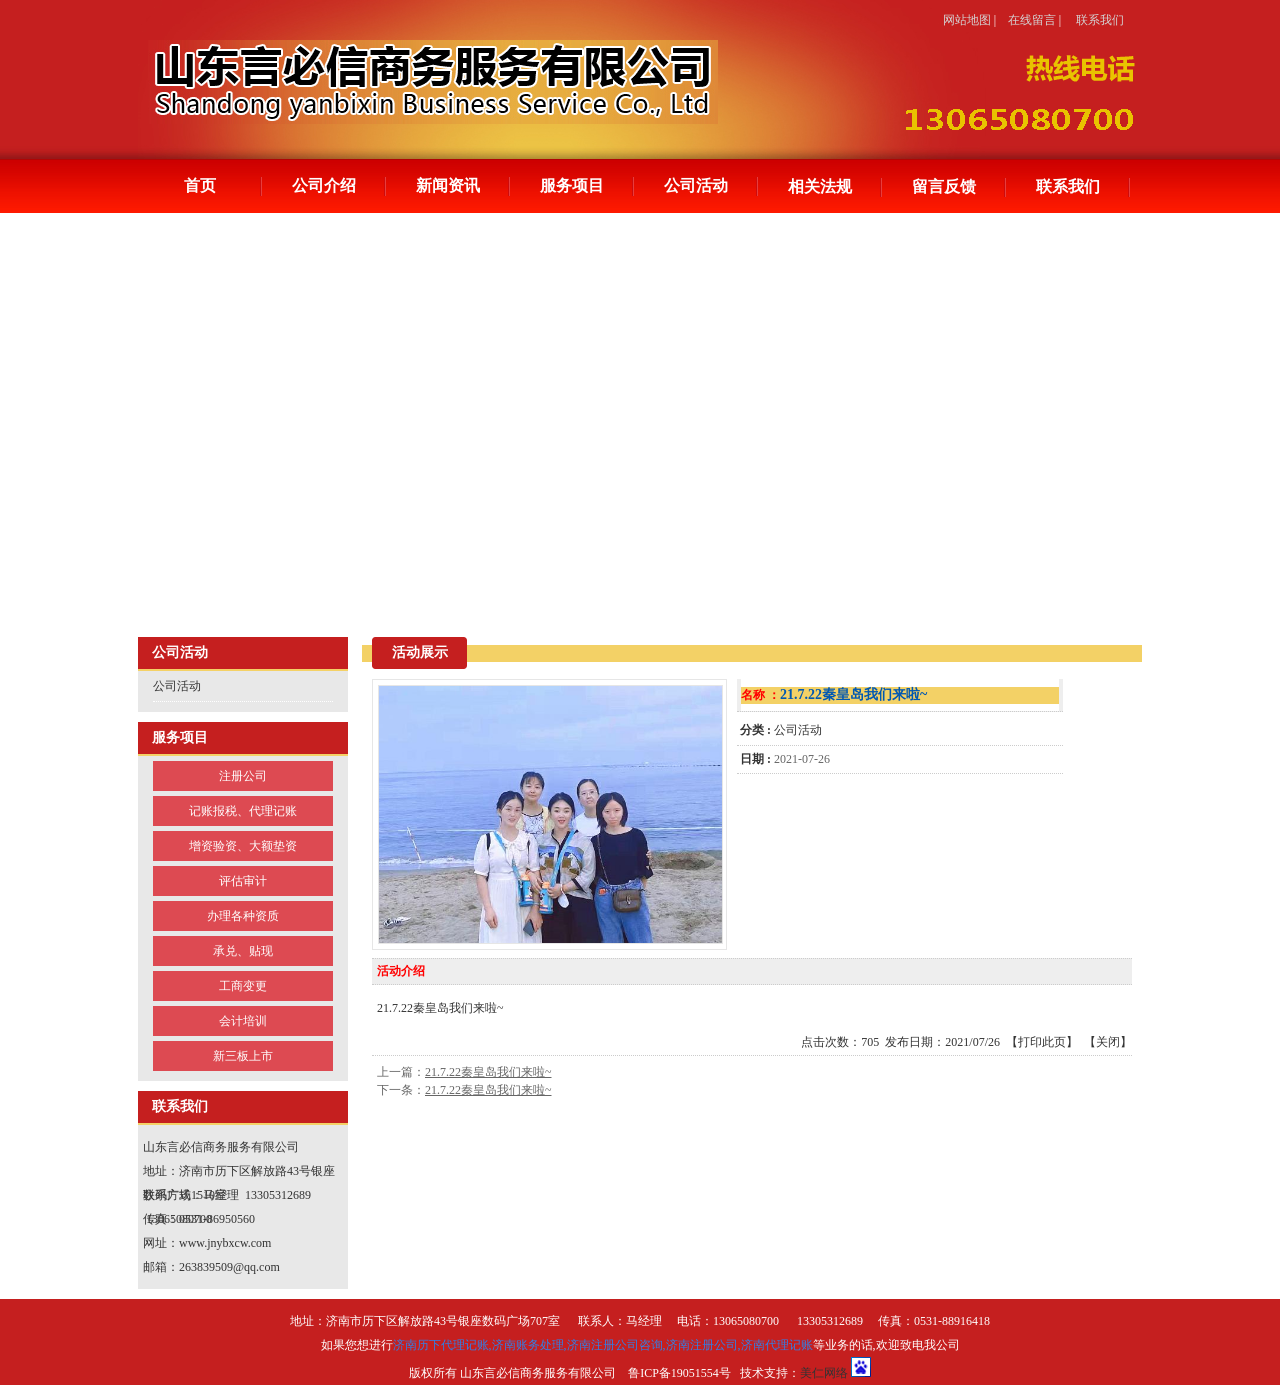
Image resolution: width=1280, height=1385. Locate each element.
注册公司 (243, 776)
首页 (200, 185)
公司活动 (696, 185)
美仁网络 (824, 1373)
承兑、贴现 (243, 951)
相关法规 (820, 186)
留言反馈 (944, 186)
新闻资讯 (448, 185)
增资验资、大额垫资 (243, 846)
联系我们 (1100, 20)
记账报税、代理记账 (243, 811)
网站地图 (967, 20)
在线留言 (1032, 20)
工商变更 (243, 986)
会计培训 (243, 1021)
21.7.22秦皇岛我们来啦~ (488, 1072)
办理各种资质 (243, 916)
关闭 (1108, 1042)
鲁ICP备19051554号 (679, 1373)
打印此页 (1042, 1042)
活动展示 (420, 652)
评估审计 (243, 881)
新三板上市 (243, 1056)
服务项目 (572, 185)
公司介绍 (324, 185)
